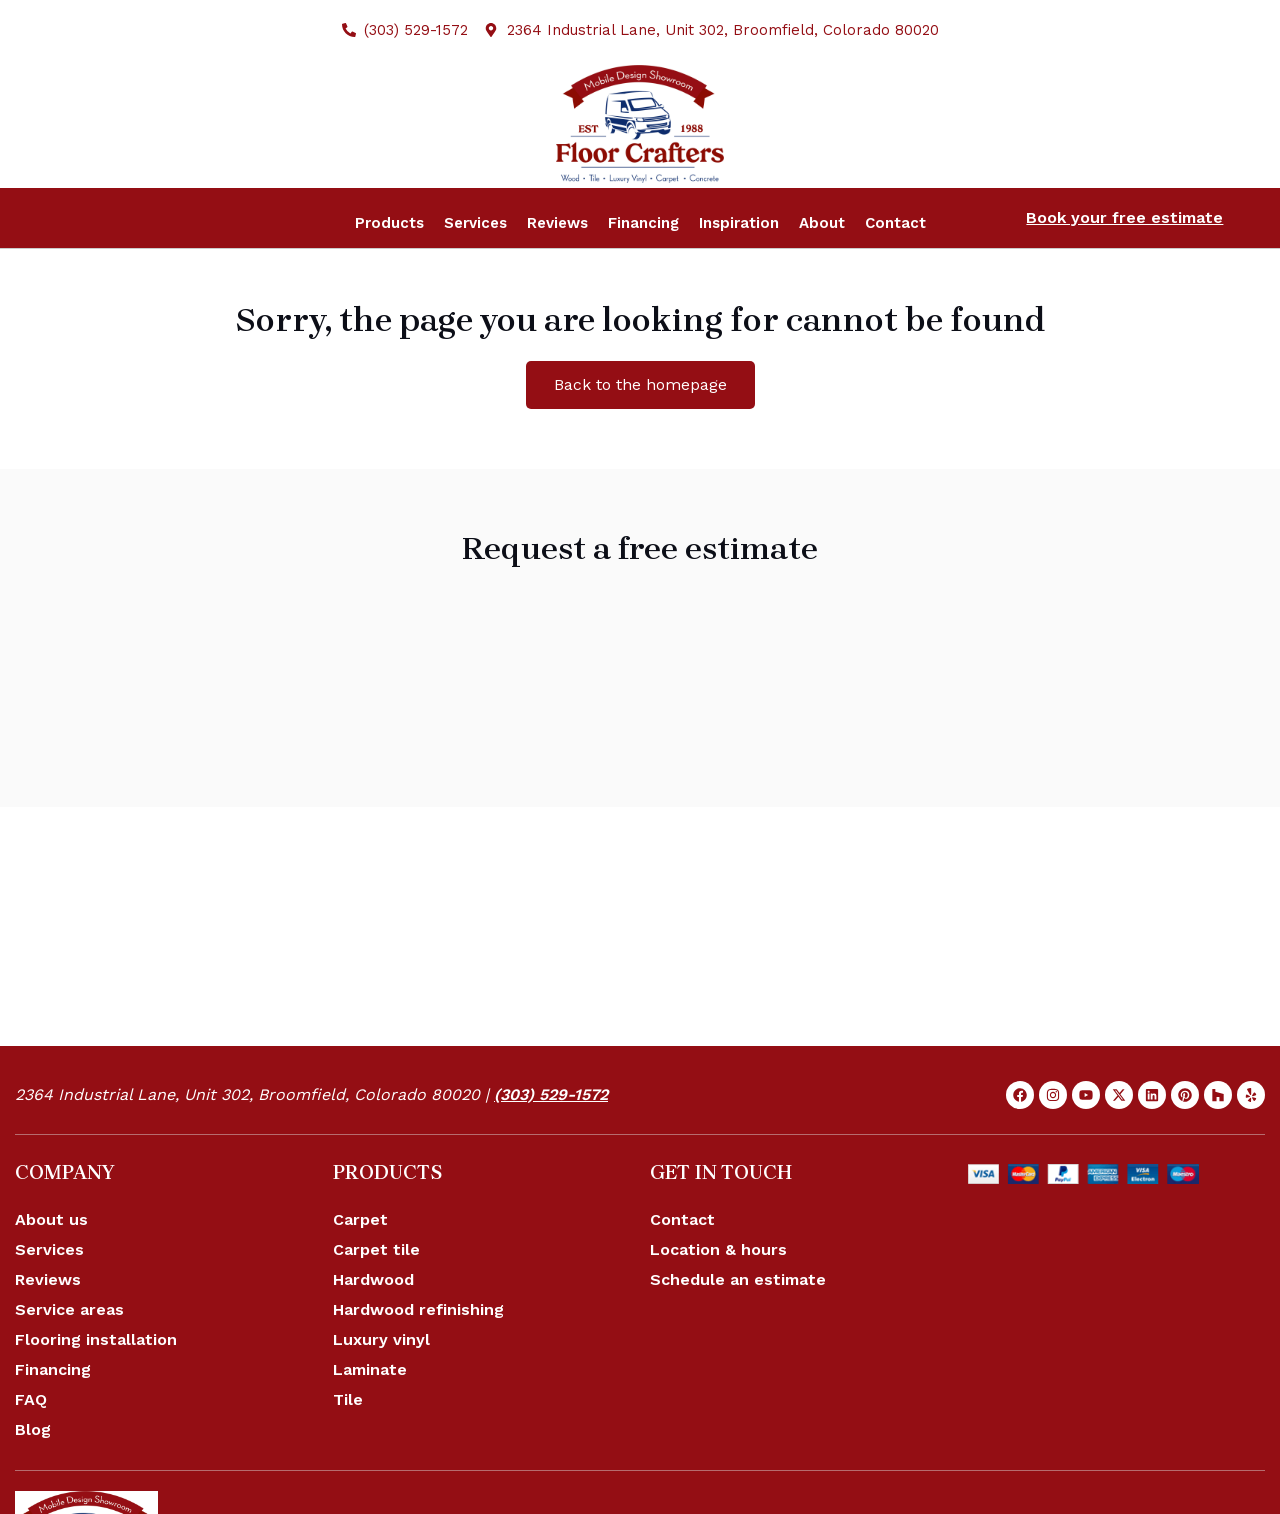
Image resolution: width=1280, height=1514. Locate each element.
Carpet (360, 1271)
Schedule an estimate (738, 1331)
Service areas (69, 1361)
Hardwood (373, 1331)
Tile (348, 1451)
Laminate (370, 1421)
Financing (53, 1421)
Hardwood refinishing (418, 1361)
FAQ (31, 1451)
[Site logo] (640, 148)
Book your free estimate (1124, 269)
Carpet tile (376, 1301)
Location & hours (718, 1301)
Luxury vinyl (381, 1391)
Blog (33, 1481)
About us (51, 1271)
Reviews (48, 1331)
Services (49, 1301)
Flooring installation (96, 1391)
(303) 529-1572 (551, 1146)
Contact (682, 1271)
